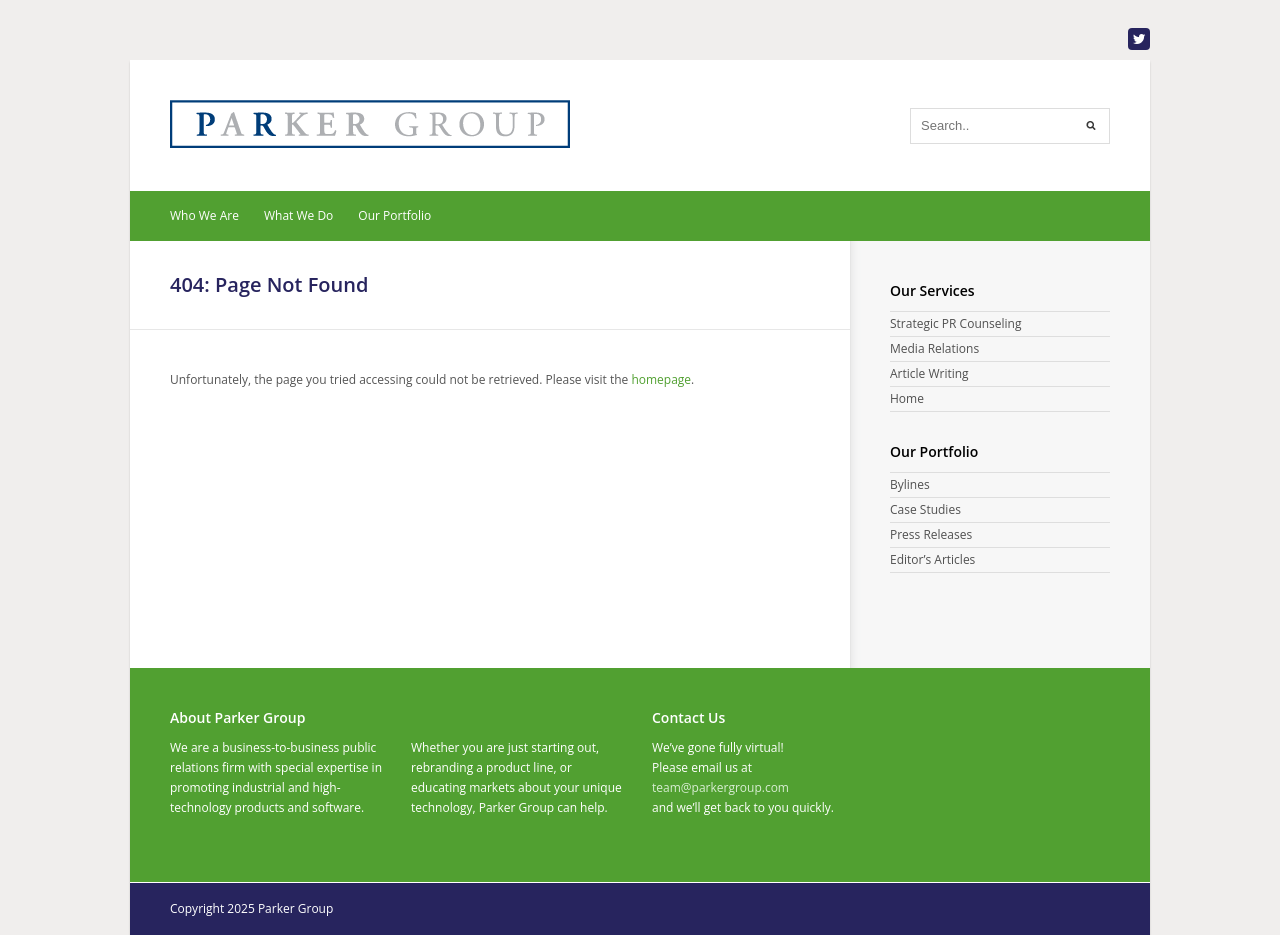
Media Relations (934, 348)
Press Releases (931, 534)
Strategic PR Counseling (955, 323)
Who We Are (204, 215)
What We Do (298, 215)
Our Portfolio (394, 215)
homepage (661, 379)
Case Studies (925, 509)
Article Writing (929, 373)
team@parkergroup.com (720, 787)
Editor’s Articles (932, 559)
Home (907, 398)
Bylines (910, 484)
